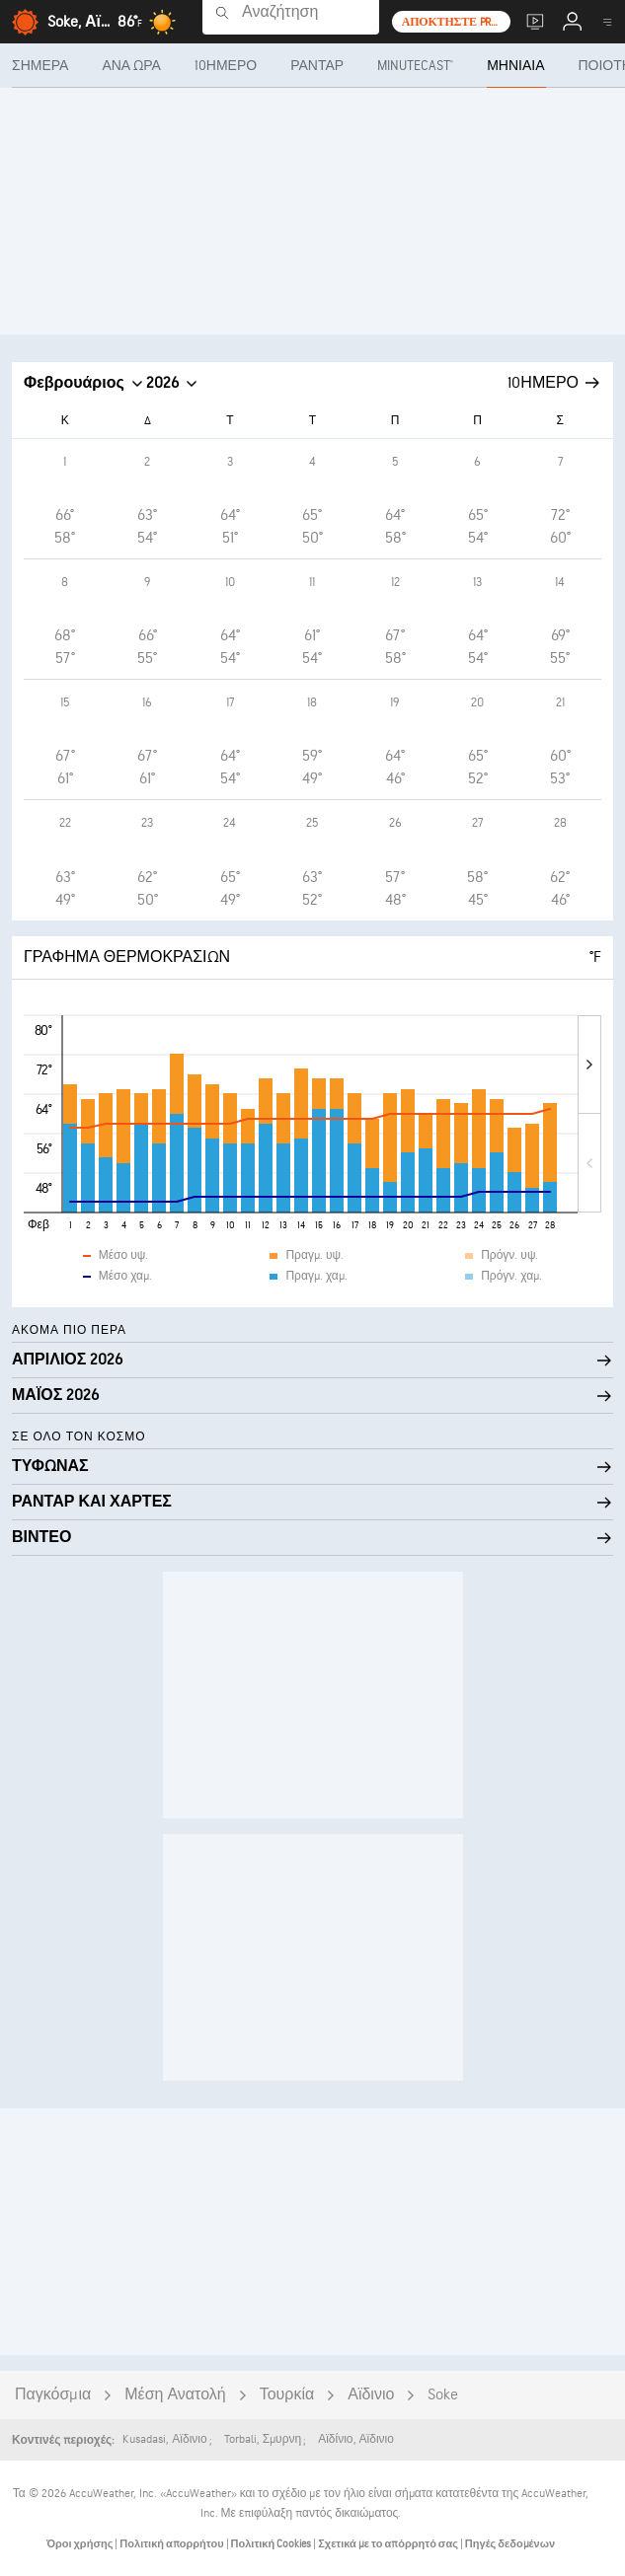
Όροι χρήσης (80, 2544)
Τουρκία (287, 2395)
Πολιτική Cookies (272, 2544)
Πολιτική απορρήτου (172, 2544)
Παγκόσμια (53, 2395)
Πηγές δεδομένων (510, 2544)
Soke (443, 2395)
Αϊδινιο (371, 2395)
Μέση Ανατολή (174, 2395)
